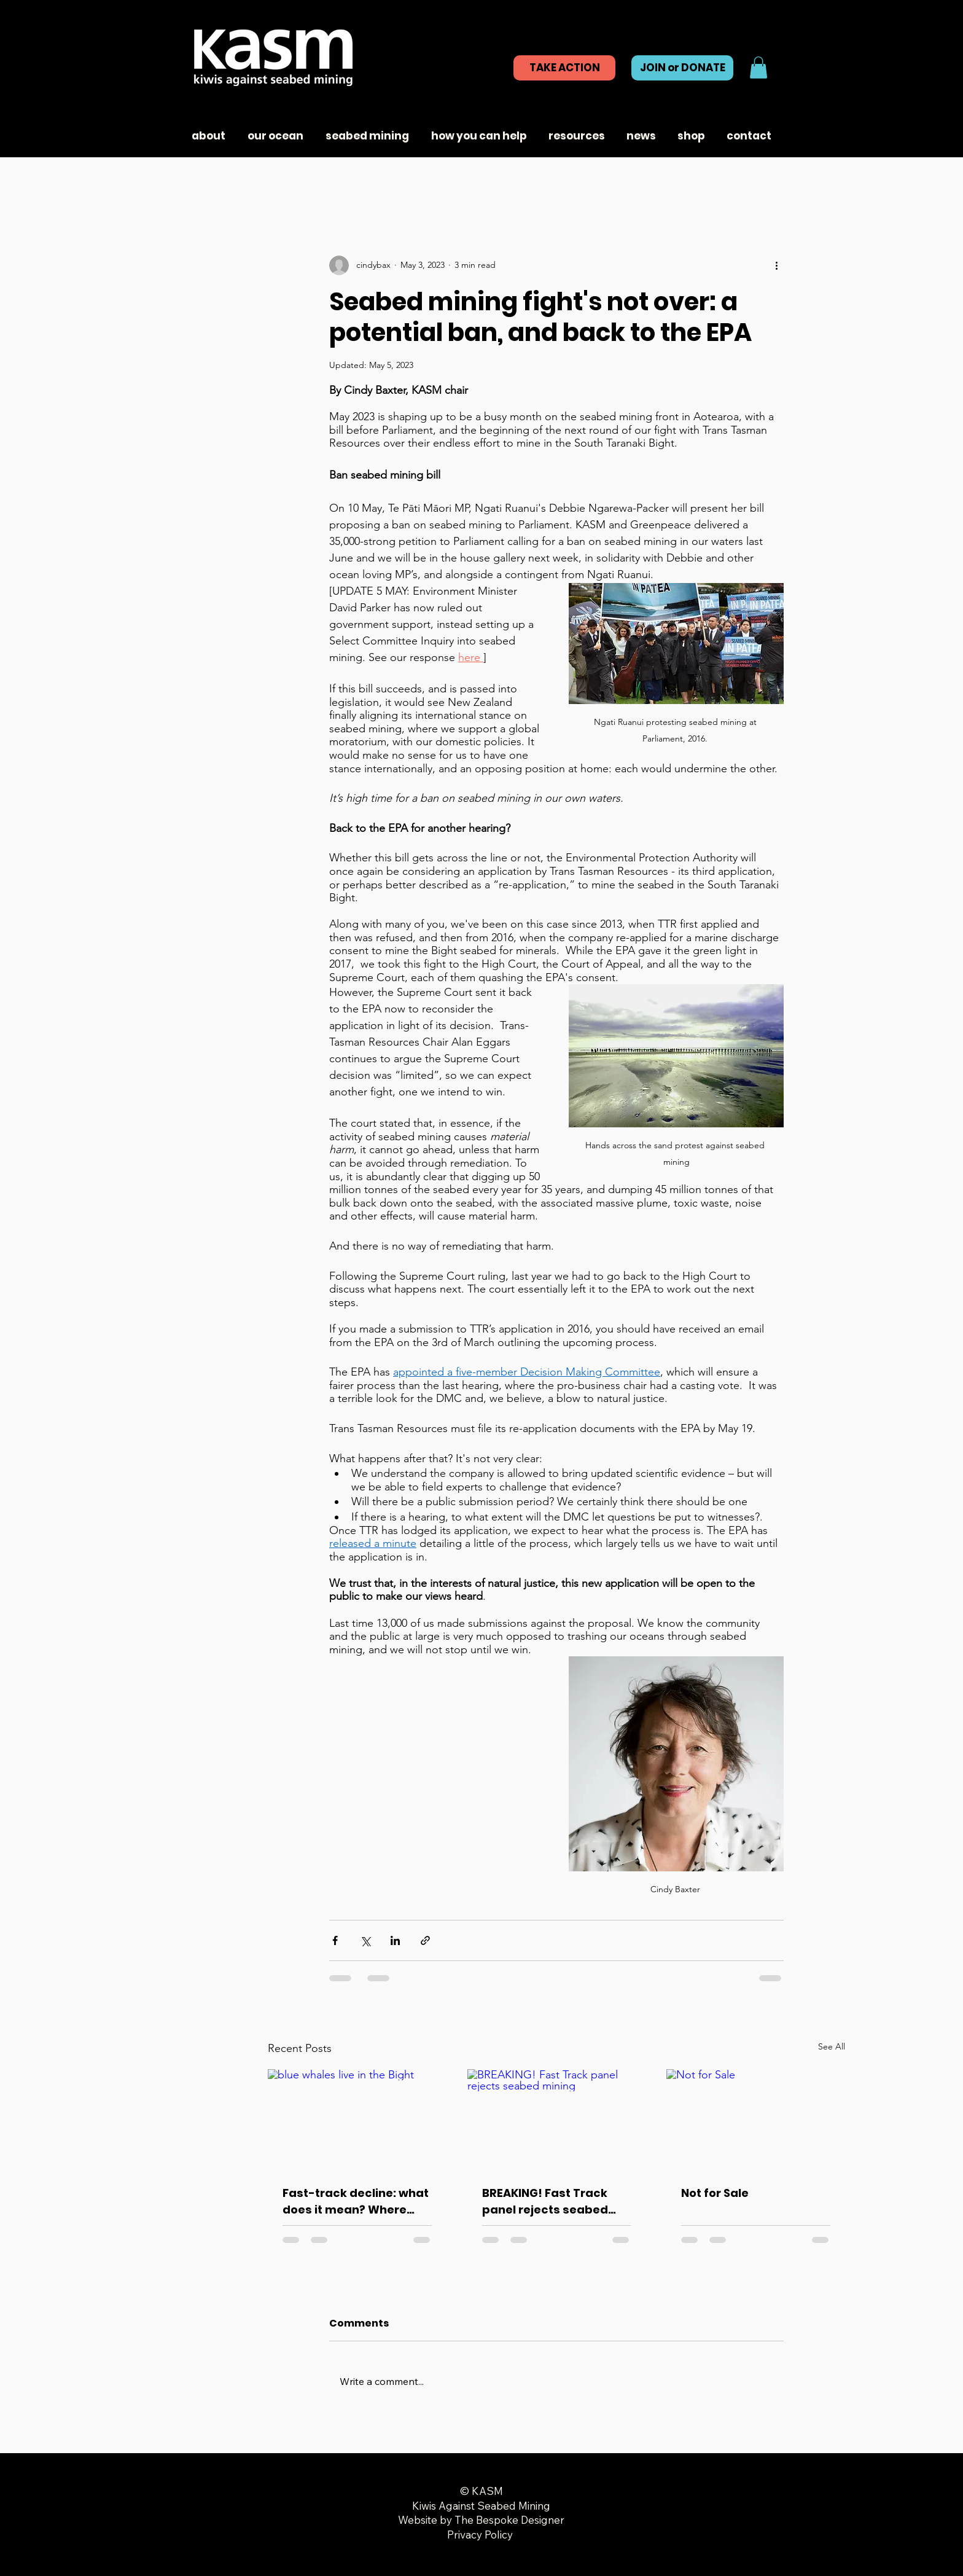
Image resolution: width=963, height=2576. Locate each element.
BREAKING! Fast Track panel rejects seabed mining (545, 2201)
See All (831, 2046)
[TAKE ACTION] (564, 67)
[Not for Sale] (755, 2119)
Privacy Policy (481, 2534)
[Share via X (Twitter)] (365, 1940)
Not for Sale (715, 2193)
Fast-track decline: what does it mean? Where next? (356, 2201)
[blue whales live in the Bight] (357, 2119)
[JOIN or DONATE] (682, 67)
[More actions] (776, 265)
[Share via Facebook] (335, 1940)
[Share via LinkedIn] (395, 1940)
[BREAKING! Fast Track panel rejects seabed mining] (556, 2119)
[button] (758, 68)
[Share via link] (425, 1940)
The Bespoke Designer (509, 2519)
